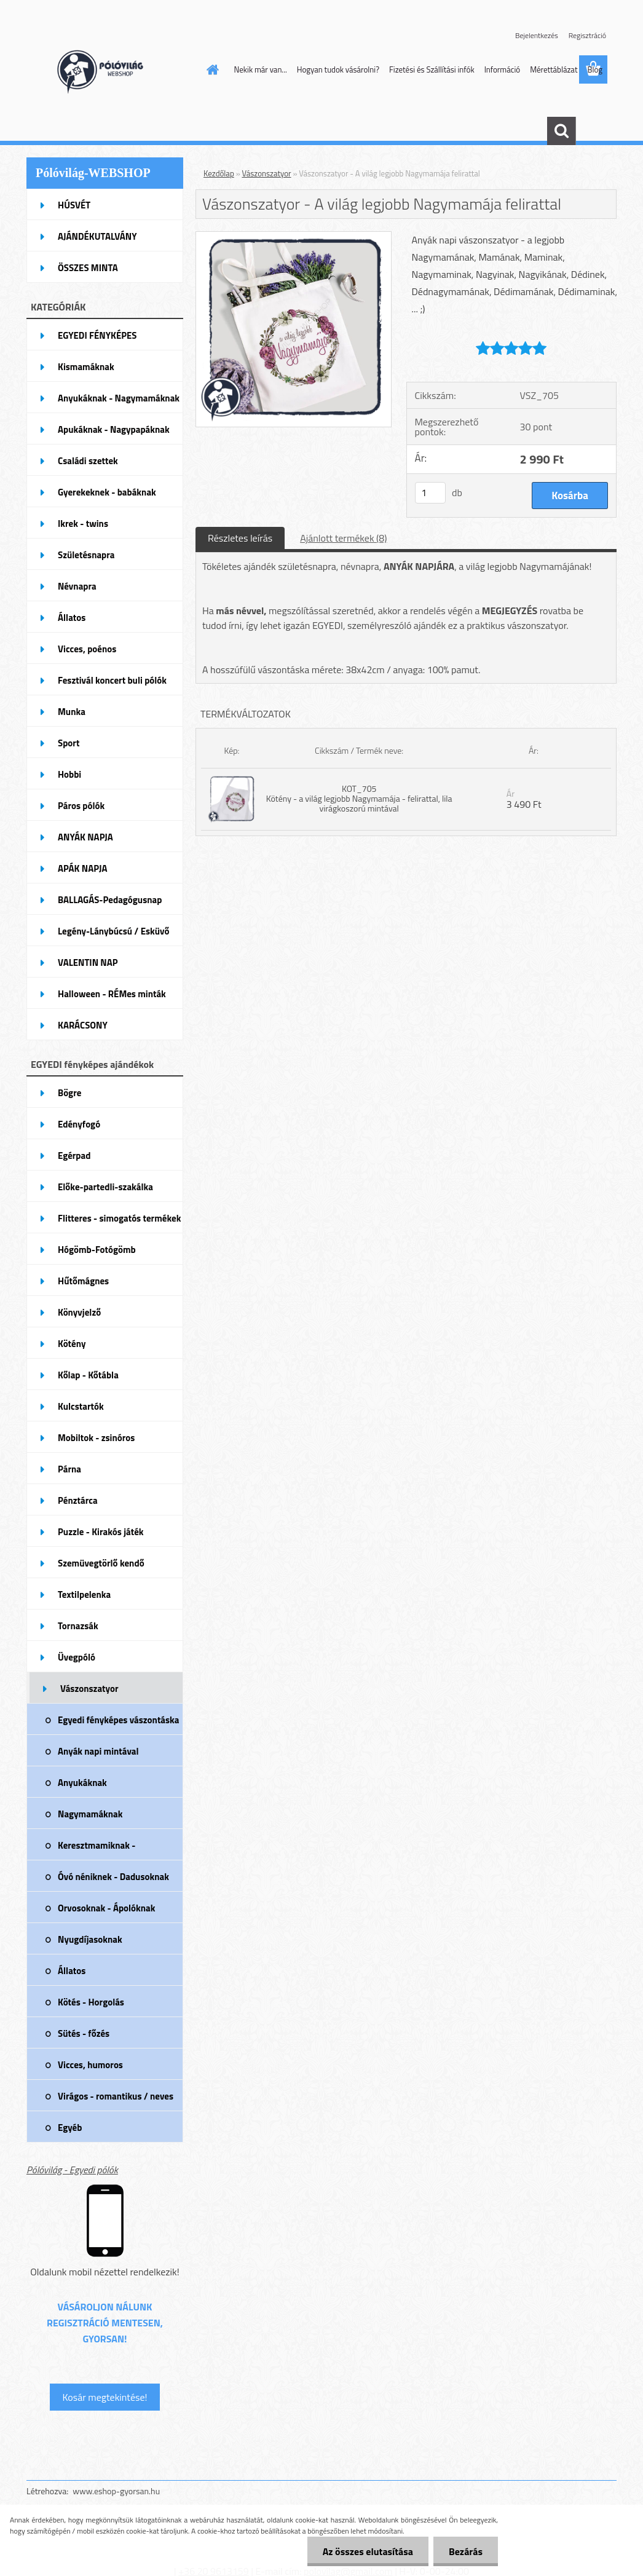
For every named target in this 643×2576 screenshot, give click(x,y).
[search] (561, 131)
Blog (594, 69)
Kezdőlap (218, 173)
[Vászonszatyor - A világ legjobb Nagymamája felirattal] (293, 236)
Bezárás (466, 2551)
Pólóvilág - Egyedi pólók (72, 2169)
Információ (502, 69)
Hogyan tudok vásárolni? (338, 69)
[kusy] (430, 493)
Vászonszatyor (266, 173)
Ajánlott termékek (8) (343, 538)
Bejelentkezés (536, 35)
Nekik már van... (260, 69)
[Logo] (110, 70)
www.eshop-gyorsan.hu (116, 2490)
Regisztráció (587, 35)
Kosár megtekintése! (104, 2397)
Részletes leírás (240, 538)
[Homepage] (211, 69)
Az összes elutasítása (368, 2551)
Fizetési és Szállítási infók (432, 69)
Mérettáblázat (553, 69)
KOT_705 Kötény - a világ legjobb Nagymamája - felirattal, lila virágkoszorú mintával (359, 798)
